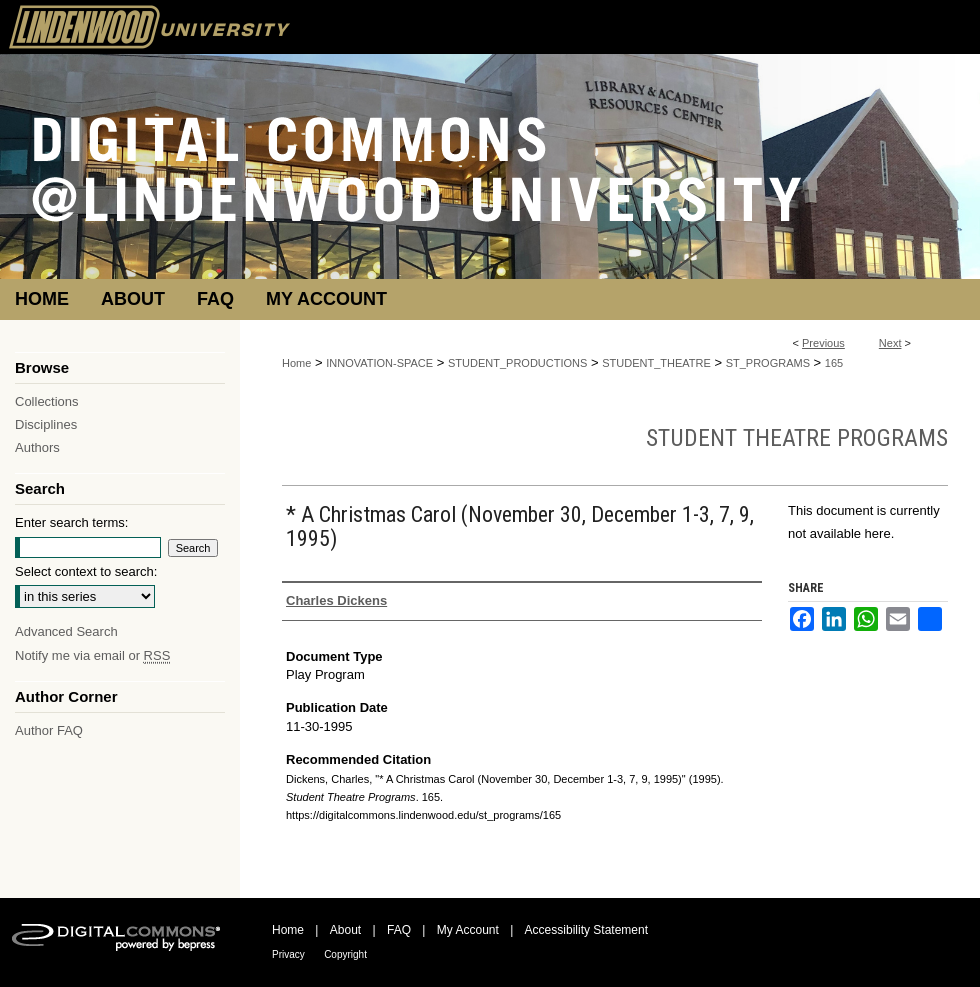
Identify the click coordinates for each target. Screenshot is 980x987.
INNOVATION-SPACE (379, 363)
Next (890, 343)
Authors (37, 447)
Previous (823, 343)
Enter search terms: (71, 522)
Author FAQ (49, 730)
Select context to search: (86, 571)
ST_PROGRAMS (768, 363)
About (345, 930)
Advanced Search (66, 631)
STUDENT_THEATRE (656, 363)
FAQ (399, 930)
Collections (47, 401)
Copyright (345, 954)
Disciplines (46, 424)
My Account (468, 930)
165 (834, 363)
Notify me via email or (92, 655)
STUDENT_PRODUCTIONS (517, 363)
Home (296, 363)
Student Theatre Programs (797, 438)
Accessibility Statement (586, 930)
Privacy (288, 954)
